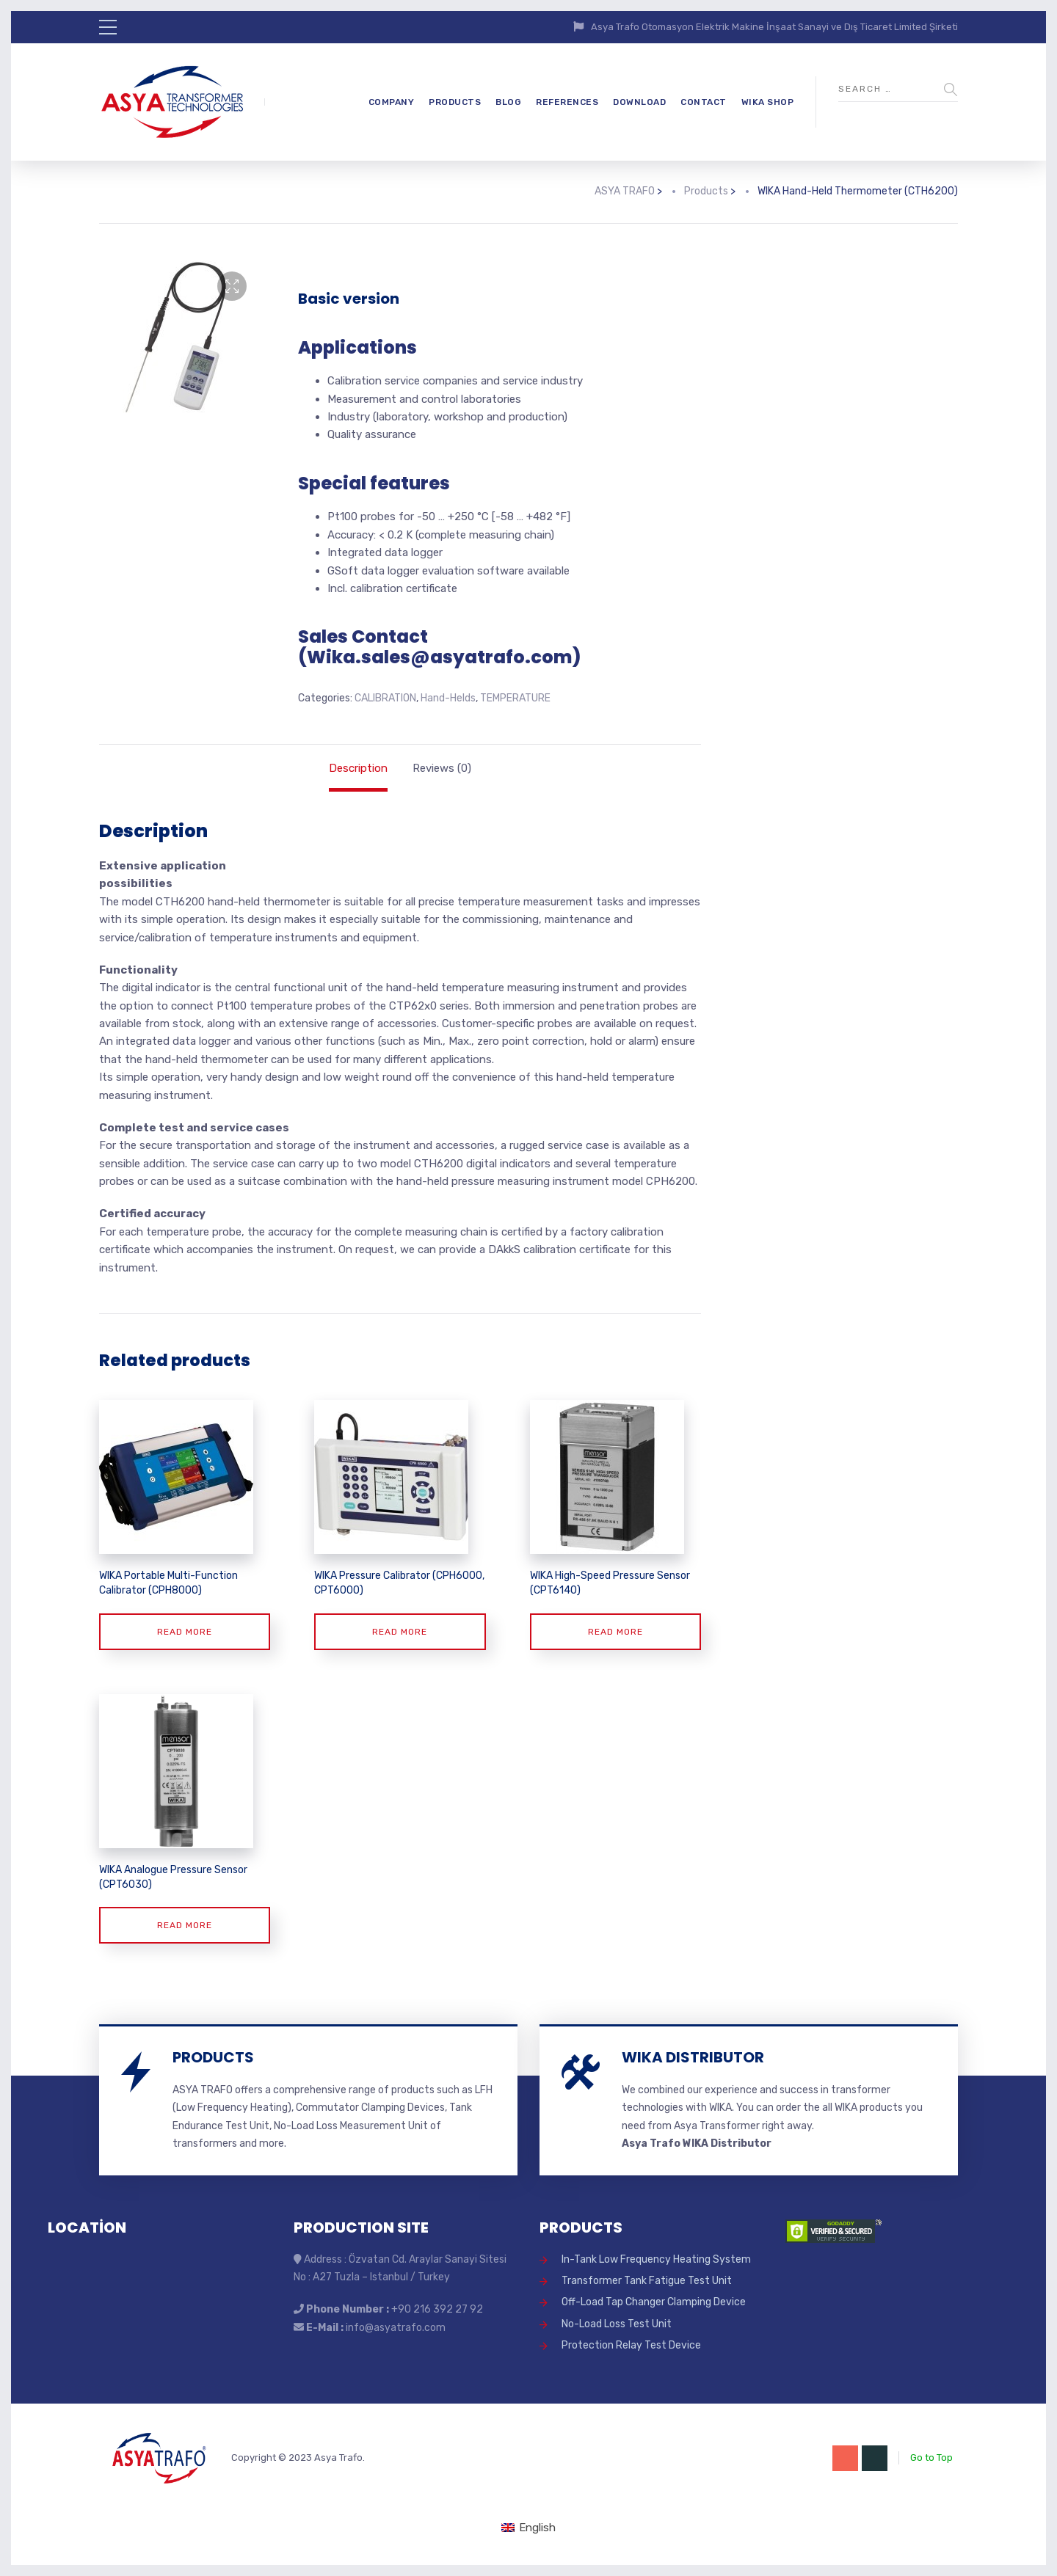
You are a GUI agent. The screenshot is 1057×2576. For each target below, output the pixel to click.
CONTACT (703, 102)
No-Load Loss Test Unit (617, 2324)
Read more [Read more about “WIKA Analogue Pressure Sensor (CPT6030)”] (184, 1925)
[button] (232, 286)
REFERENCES (567, 102)
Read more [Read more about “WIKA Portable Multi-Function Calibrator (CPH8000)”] (184, 1632)
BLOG (508, 102)
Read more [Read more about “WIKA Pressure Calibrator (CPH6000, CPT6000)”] (399, 1632)
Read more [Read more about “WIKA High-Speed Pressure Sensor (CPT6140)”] (615, 1632)
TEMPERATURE (515, 698)
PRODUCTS (455, 102)
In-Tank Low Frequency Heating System (656, 2259)
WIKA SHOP (767, 102)
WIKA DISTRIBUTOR (693, 2057)
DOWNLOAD (639, 102)
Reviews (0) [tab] (442, 768)
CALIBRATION (385, 698)
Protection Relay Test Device (631, 2345)
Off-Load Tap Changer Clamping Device (654, 2302)
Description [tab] (358, 768)
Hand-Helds (448, 698)
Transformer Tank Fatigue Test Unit (647, 2280)
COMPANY (391, 102)
